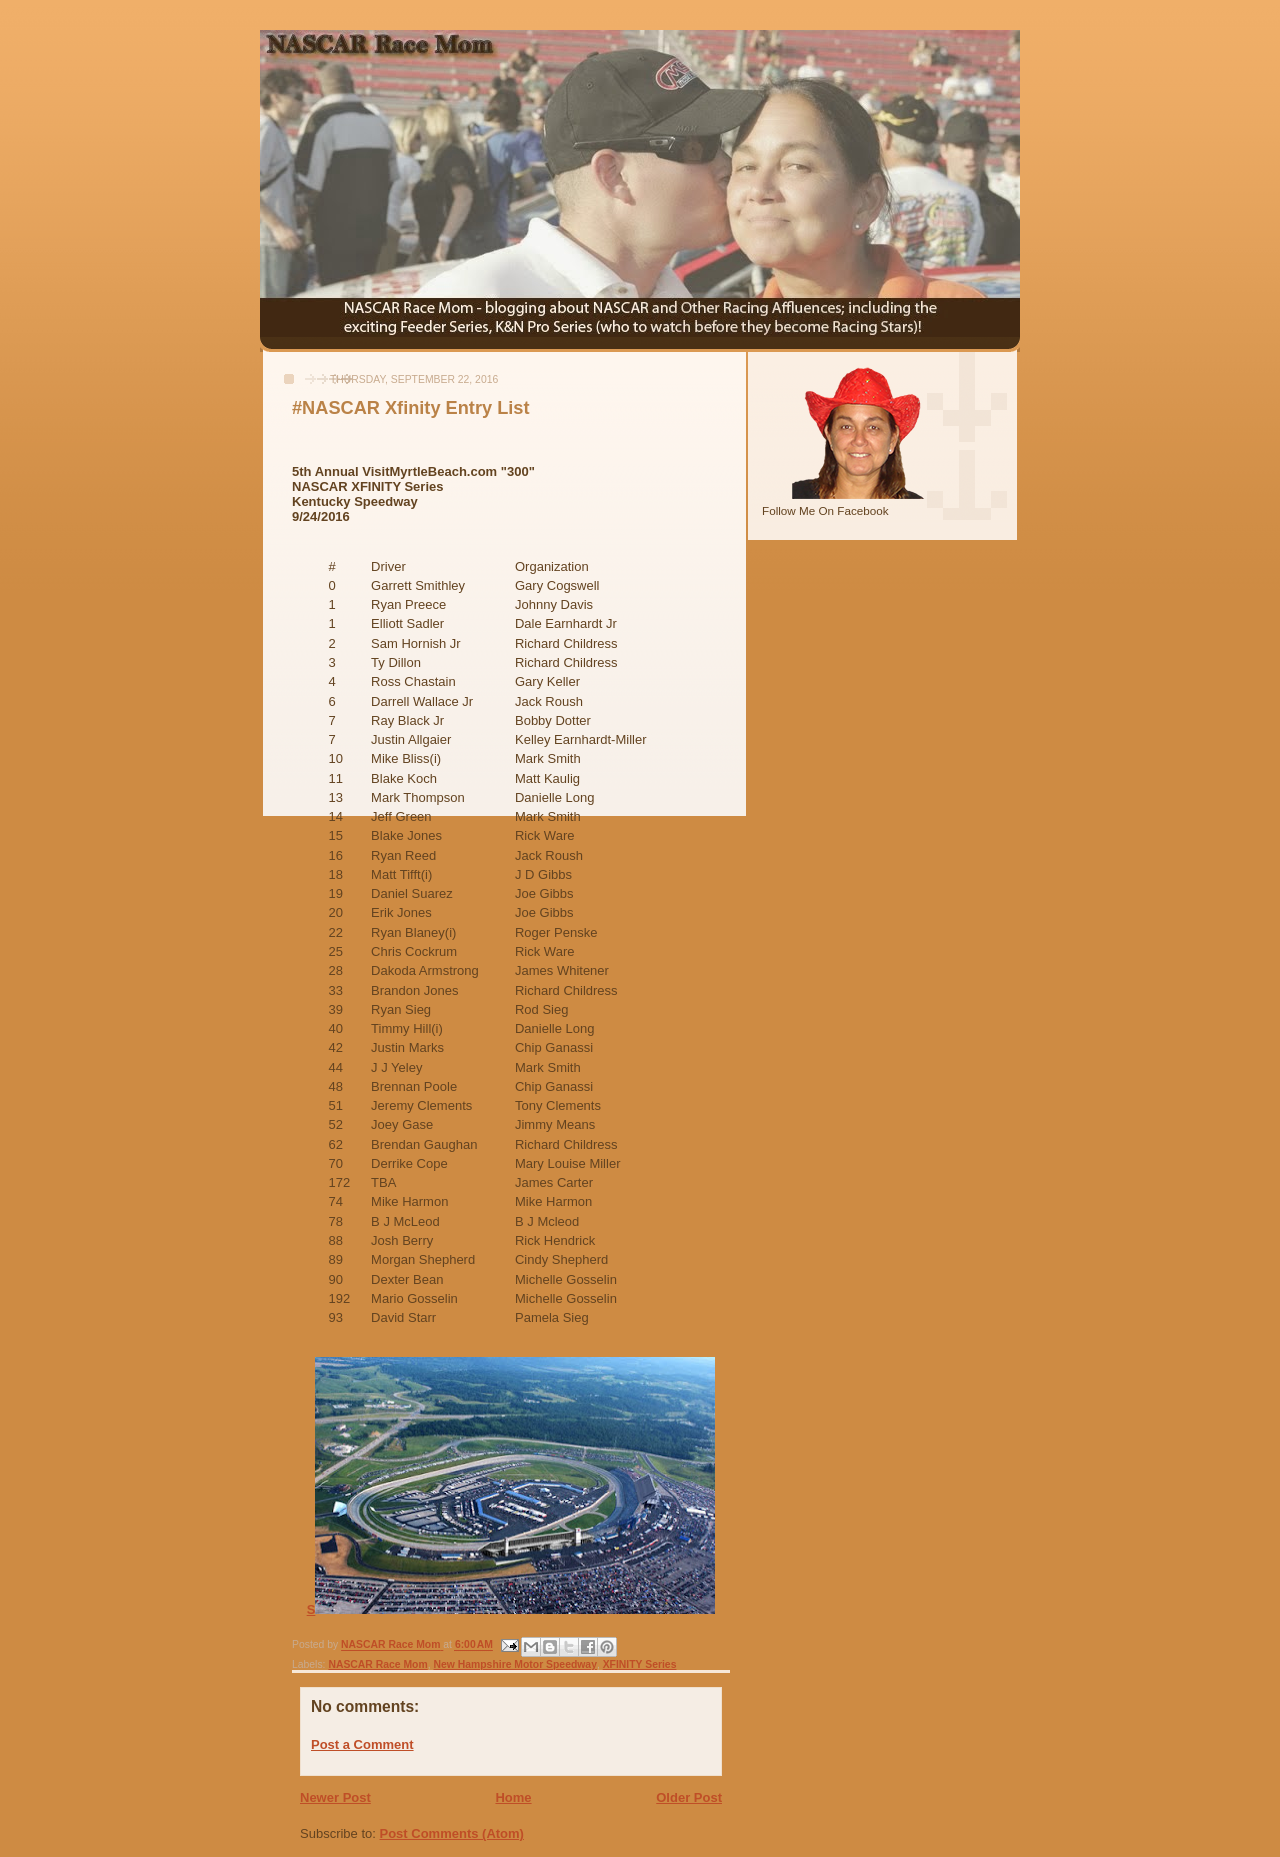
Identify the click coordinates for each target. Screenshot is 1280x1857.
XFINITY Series (640, 1664)
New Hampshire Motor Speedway (515, 1664)
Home (513, 1797)
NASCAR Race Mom (377, 1664)
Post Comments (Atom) (452, 1833)
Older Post (689, 1797)
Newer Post (335, 1797)
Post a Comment (362, 1744)
